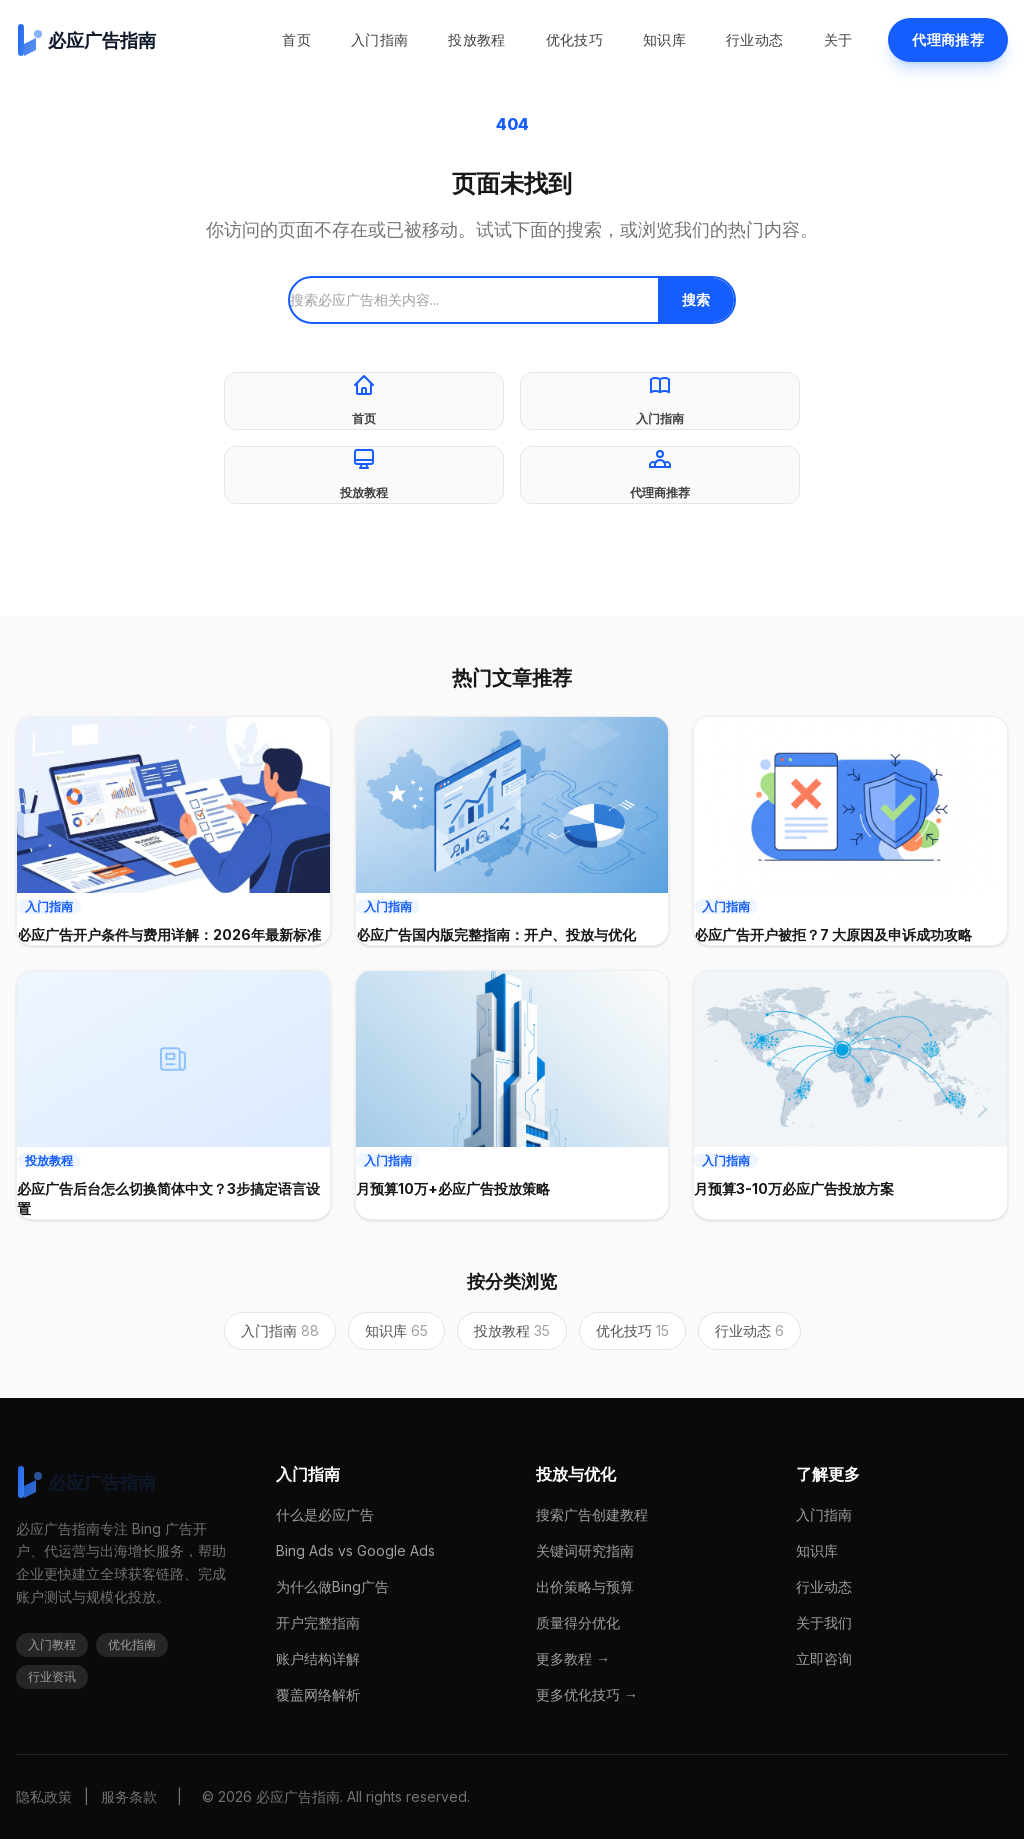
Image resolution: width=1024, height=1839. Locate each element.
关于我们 (824, 1622)
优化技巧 (574, 39)
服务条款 (129, 1796)
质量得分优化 (578, 1622)
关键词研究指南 (585, 1550)
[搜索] (474, 300)
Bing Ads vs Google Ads (355, 1550)
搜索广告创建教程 (592, 1514)
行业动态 (754, 39)
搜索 (696, 299)
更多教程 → (573, 1658)
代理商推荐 (948, 39)
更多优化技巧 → (587, 1694)
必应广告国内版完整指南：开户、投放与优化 (496, 934)
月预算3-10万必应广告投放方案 (794, 1188)
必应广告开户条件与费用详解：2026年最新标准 (169, 934)
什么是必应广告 (325, 1514)
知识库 (664, 39)
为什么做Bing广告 (332, 1586)
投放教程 (476, 39)
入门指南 (379, 39)
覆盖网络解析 (318, 1694)
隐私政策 (44, 1796)
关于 (838, 39)
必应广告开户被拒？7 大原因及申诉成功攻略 (833, 934)
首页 (296, 39)
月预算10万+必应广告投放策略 (453, 1188)
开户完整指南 (318, 1622)
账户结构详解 (318, 1658)
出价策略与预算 (585, 1586)
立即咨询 (824, 1658)
